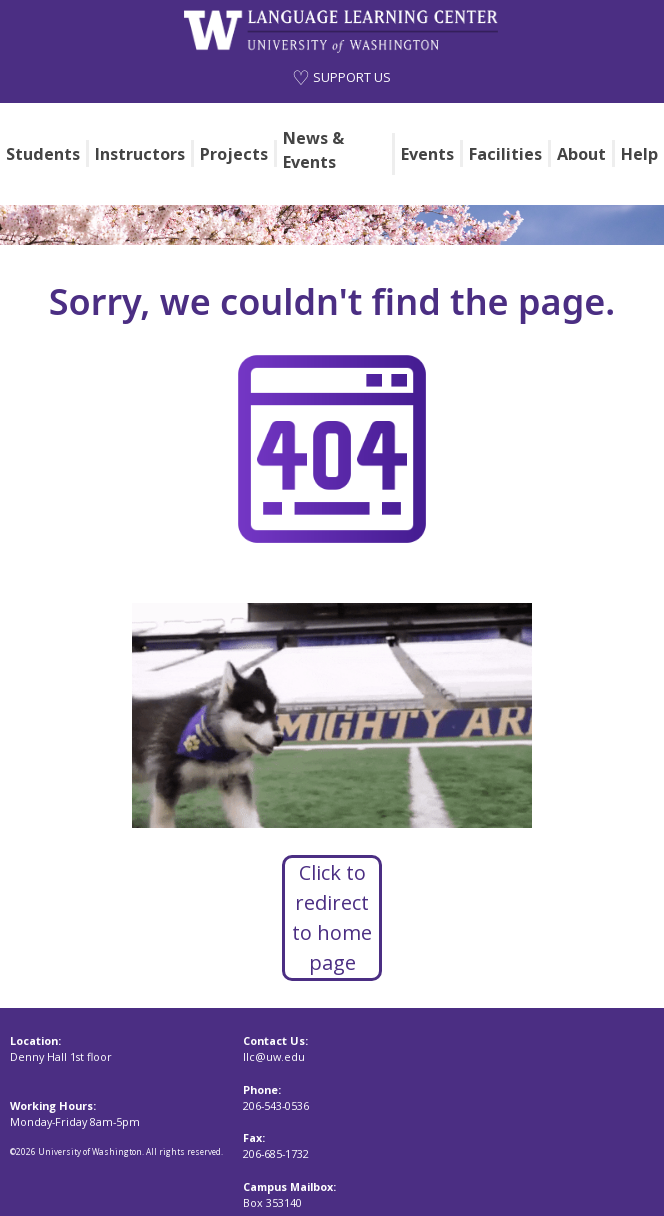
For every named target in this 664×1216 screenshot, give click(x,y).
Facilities (505, 154)
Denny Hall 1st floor (61, 1056)
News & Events (313, 150)
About (581, 154)
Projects (234, 154)
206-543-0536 (276, 1105)
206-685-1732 (276, 1153)
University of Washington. (92, 1151)
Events (427, 154)
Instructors (140, 154)
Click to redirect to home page (332, 917)
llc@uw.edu (274, 1056)
